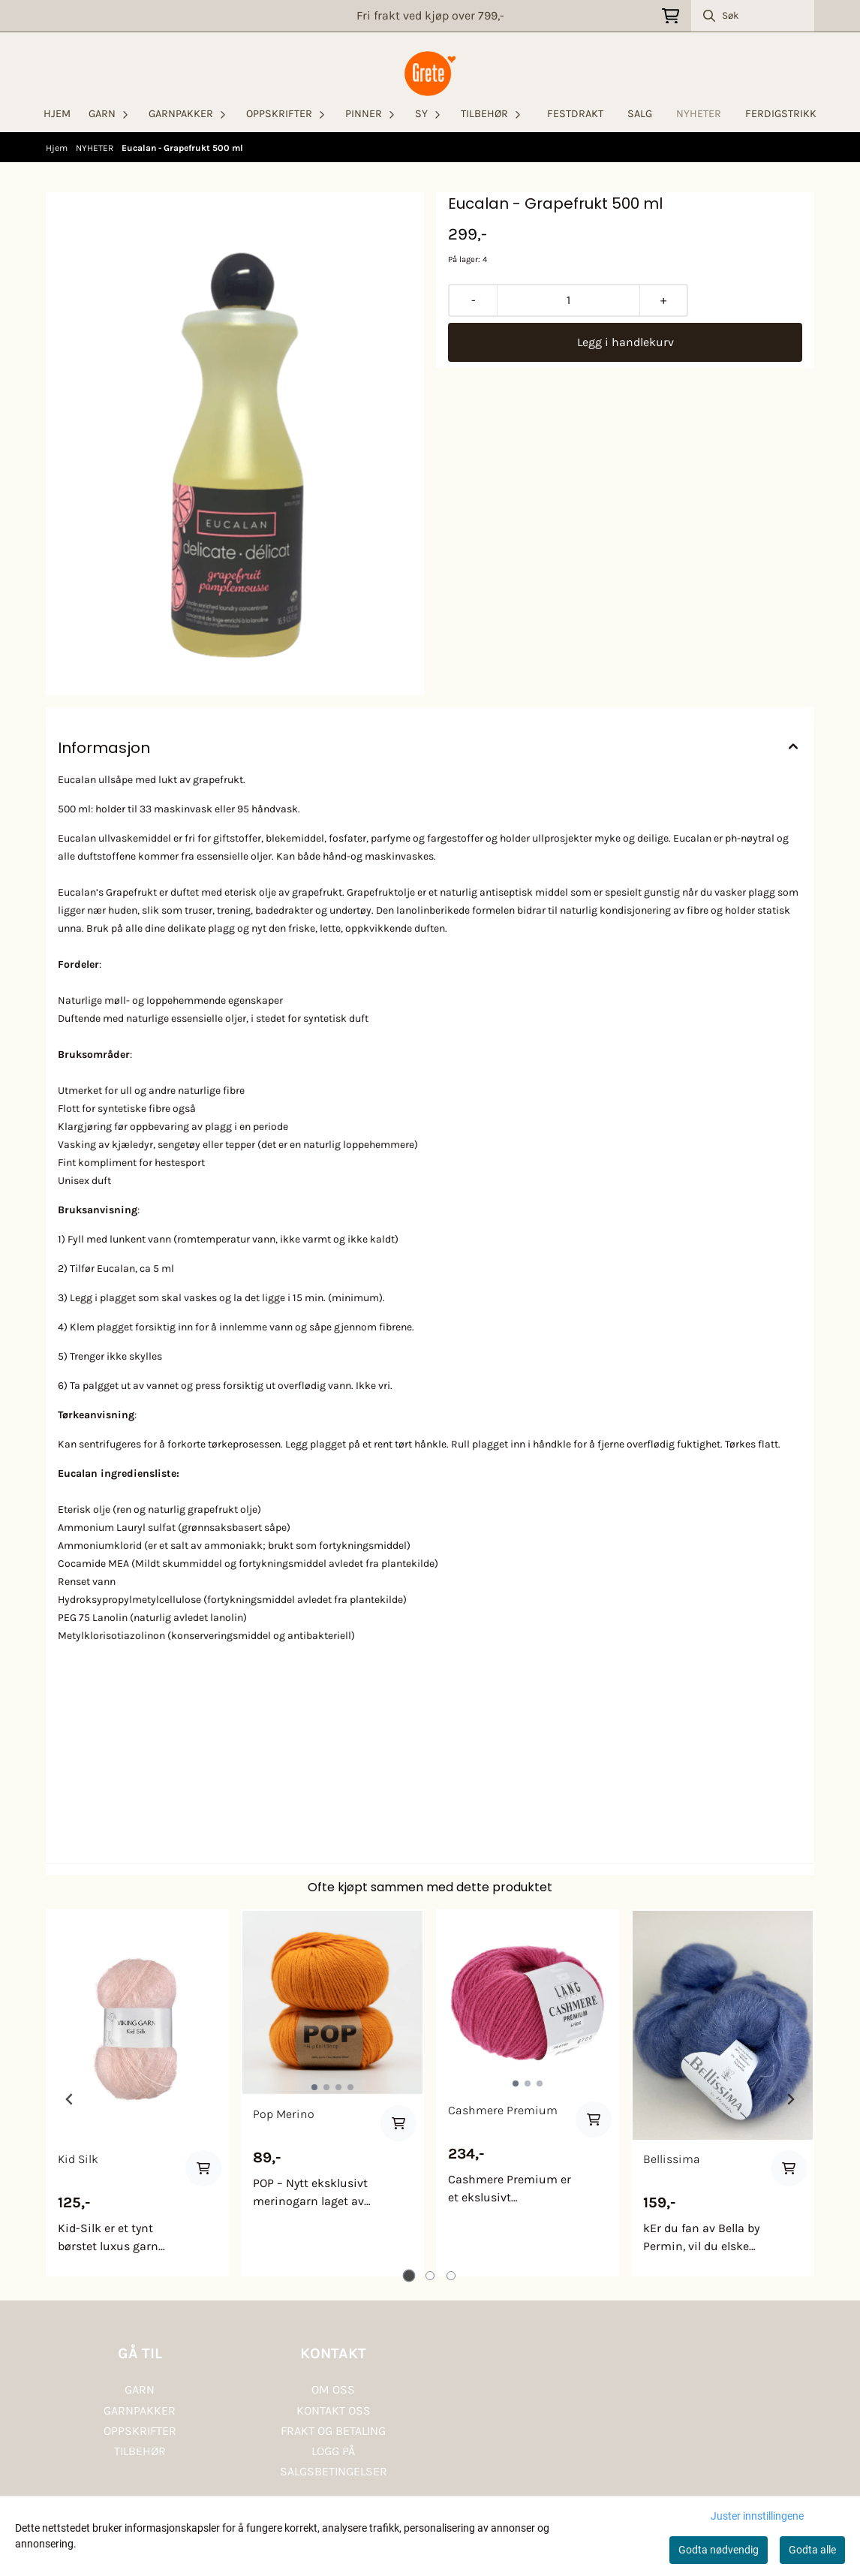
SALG (639, 113)
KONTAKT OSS (333, 2410)
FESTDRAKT (575, 113)
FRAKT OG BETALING (333, 2431)
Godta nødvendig (718, 2550)
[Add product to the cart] (203, 2168)
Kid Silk (78, 2159)
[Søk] (752, 16)
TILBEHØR (140, 2451)
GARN (140, 2389)
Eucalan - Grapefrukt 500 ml (182, 148)
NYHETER (698, 113)
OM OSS (333, 2389)
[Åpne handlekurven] (670, 16)
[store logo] (430, 73)
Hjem (58, 148)
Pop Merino (283, 2114)
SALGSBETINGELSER (333, 2471)
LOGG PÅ (333, 2451)
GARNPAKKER (140, 2410)
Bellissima (671, 2159)
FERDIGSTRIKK (780, 113)
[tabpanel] (137, 2092)
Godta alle (812, 2550)
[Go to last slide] (70, 2099)
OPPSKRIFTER (140, 2431)
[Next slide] (790, 2099)
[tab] (409, 2276)
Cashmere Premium (503, 2110)
